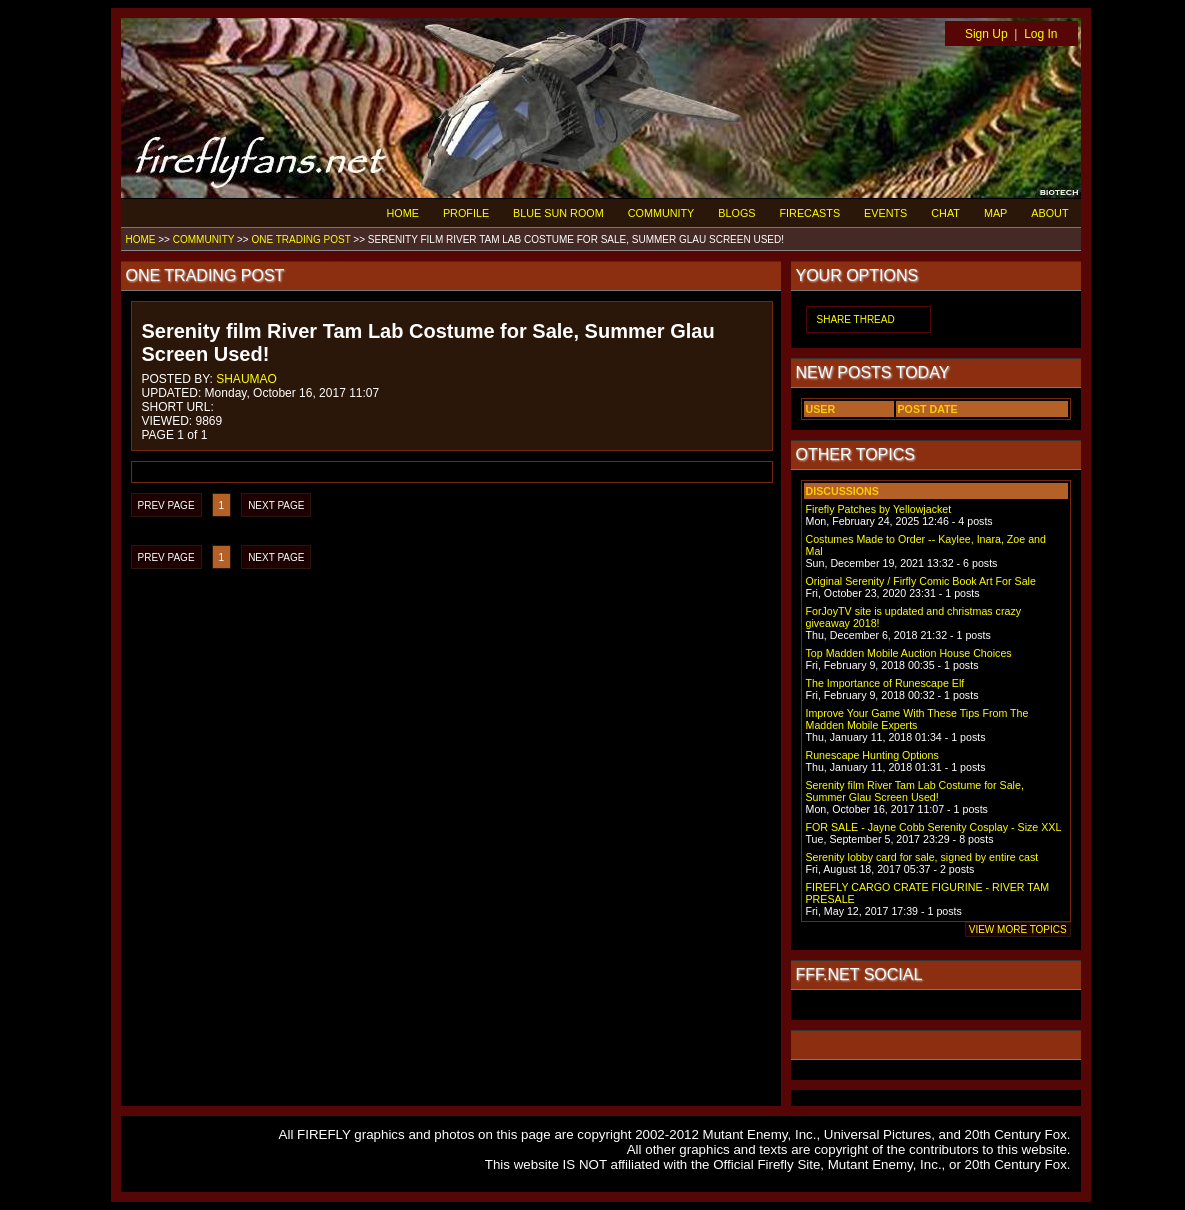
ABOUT (1049, 213)
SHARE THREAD (856, 319)
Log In (1040, 34)
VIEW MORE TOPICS (1018, 929)
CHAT (945, 213)
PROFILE (466, 213)
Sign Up (986, 34)
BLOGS (736, 213)
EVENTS (885, 213)
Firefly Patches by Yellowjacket (879, 509)
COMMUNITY (661, 213)
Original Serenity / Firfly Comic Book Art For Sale (921, 581)
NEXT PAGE (276, 505)
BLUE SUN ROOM (558, 213)
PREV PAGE (166, 505)
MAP (995, 213)
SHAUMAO (246, 379)
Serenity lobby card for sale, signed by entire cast (922, 857)
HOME (403, 213)
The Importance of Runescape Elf (885, 683)
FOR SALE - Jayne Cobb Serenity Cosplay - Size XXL (934, 827)
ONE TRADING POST (300, 239)
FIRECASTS (810, 213)
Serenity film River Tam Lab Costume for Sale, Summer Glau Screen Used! (915, 791)
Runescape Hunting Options (872, 755)
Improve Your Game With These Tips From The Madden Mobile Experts (917, 719)
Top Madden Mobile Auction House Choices (909, 653)
